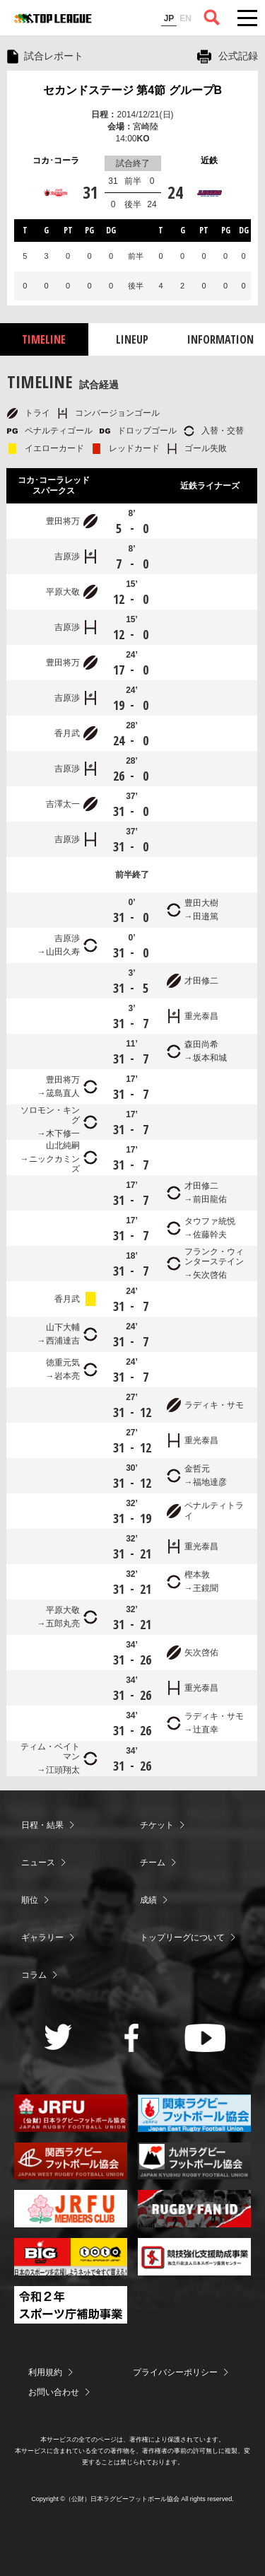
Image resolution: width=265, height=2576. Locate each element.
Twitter (58, 2037)
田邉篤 (205, 916)
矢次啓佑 (210, 1275)
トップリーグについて (182, 1937)
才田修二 (201, 981)
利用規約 (45, 2372)
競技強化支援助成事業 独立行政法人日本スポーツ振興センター (194, 2256)
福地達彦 (210, 1482)
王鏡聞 (205, 1588)
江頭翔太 (63, 1770)
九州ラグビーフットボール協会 (194, 2161)
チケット (157, 1825)
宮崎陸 (145, 127)
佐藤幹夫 (210, 1235)
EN (185, 18)
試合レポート (53, 56)
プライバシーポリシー (175, 2372)
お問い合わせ (53, 2392)
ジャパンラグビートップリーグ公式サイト (53, 18)
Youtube (205, 2038)
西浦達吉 (63, 1341)
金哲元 (197, 1469)
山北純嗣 (63, 1145)
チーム (152, 1862)
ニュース (38, 1862)
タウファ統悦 (209, 1221)
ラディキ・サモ (214, 1405)
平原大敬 (63, 592)
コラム (34, 1975)
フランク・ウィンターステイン (214, 1256)
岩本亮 (67, 1376)
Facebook (131, 2038)
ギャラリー (42, 1937)
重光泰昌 (201, 1016)
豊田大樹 (201, 903)
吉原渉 (67, 556)
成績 (148, 1900)
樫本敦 (197, 1575)
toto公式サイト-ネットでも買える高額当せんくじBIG (70, 2256)
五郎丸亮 (63, 1623)
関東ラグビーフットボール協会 (194, 2113)
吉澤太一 (63, 804)
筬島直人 (63, 1093)
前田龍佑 (210, 1199)
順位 (29, 1900)
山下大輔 (63, 1327)
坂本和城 (210, 1058)
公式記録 (238, 56)
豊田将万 (63, 521)
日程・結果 (42, 1825)
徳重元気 (63, 1363)
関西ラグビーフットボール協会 (70, 2161)
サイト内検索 (212, 17)
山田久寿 (63, 952)
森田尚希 (201, 1044)
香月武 (67, 733)
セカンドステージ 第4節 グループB (132, 90)
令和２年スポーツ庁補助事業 (70, 2305)
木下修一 (63, 1133)
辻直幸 (205, 1730)
